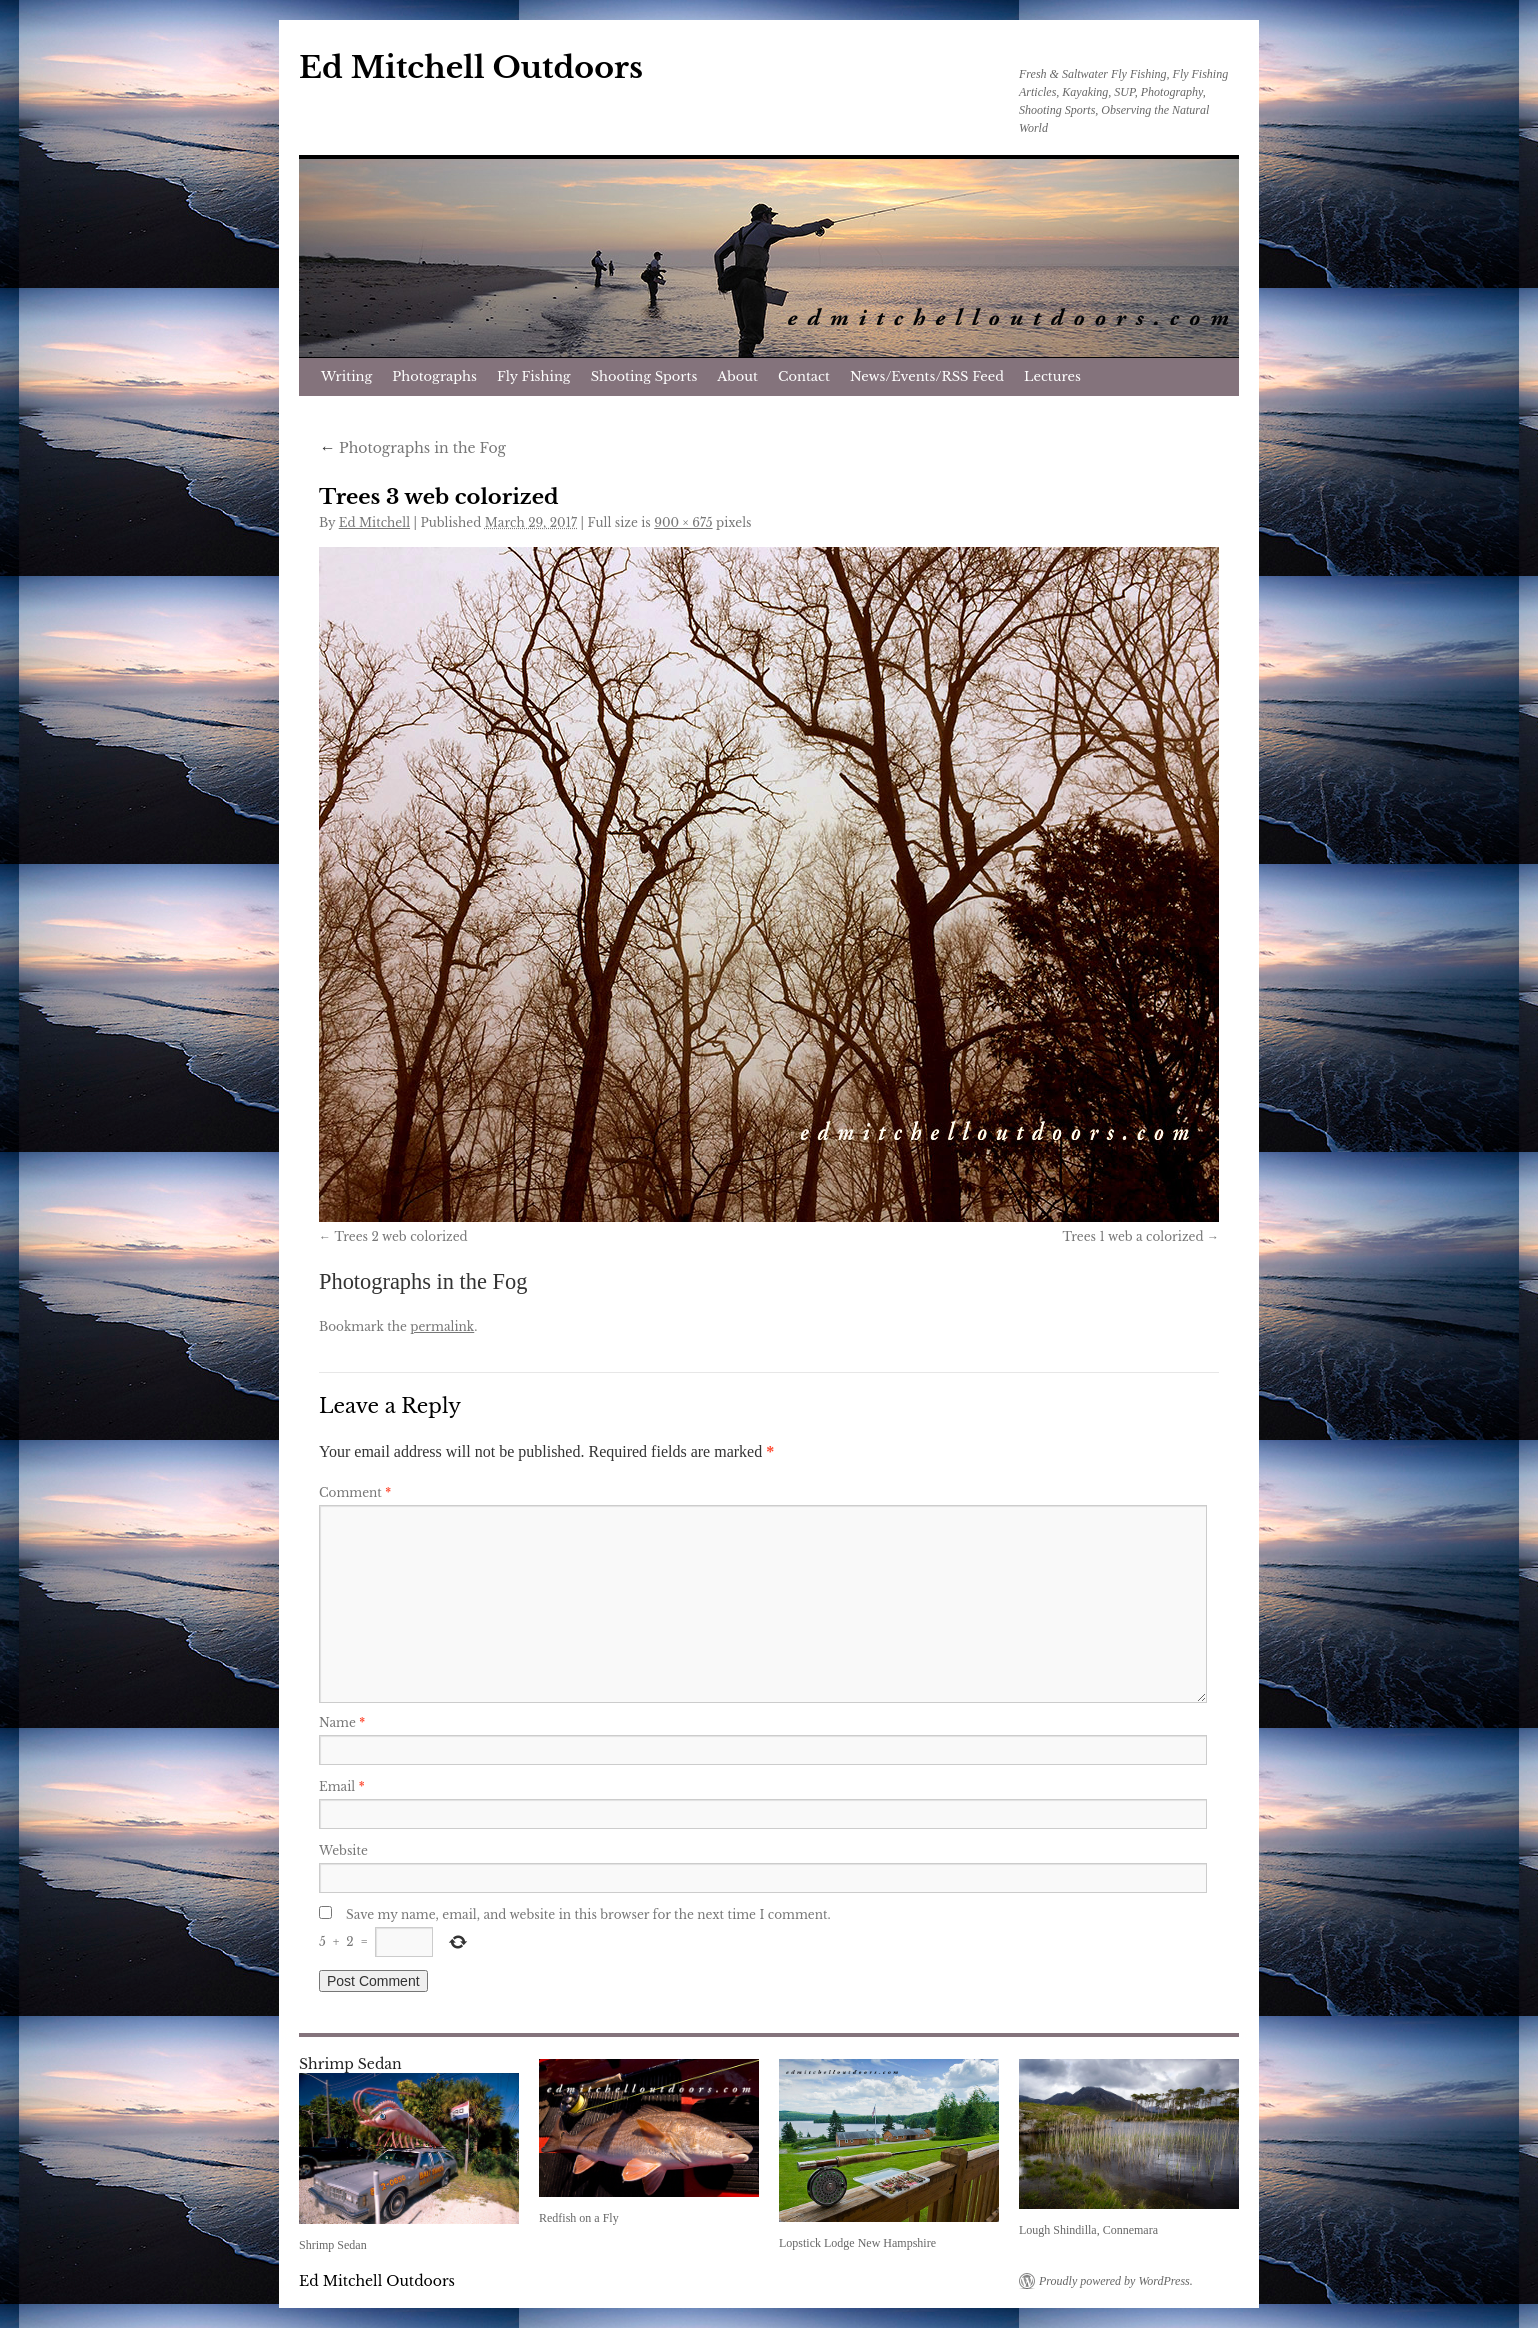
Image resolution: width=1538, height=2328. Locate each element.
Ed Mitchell (374, 522)
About (737, 376)
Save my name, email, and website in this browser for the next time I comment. (588, 1914)
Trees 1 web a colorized (1132, 1236)
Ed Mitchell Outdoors (471, 67)
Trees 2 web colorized (400, 1236)
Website (343, 1850)
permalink (442, 1326)
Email (342, 1786)
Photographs (434, 376)
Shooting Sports (644, 376)
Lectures (1052, 376)
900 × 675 (683, 522)
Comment (355, 1492)
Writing (346, 376)
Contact (804, 376)
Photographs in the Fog (412, 448)
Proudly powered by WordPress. (1116, 2281)
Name (342, 1722)
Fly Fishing (534, 376)
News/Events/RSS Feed (927, 376)
